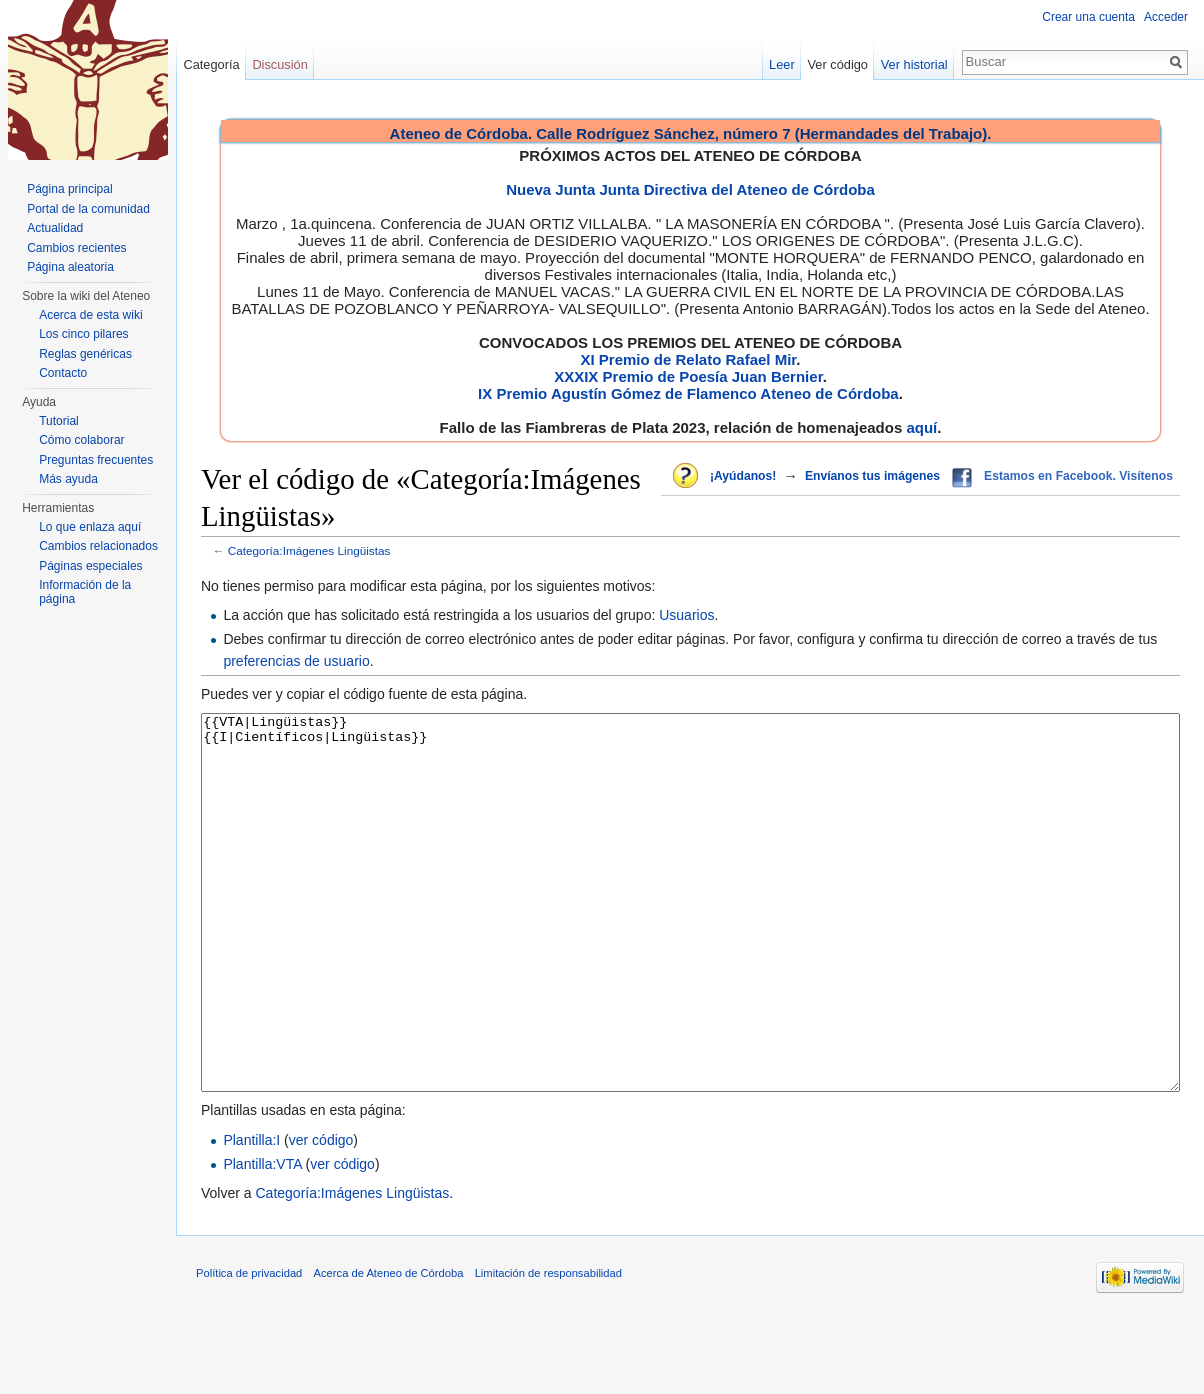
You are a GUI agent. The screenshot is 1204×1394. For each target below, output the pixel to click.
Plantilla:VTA (262, 1239)
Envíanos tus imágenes (872, 476)
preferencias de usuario (296, 661)
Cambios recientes (76, 248)
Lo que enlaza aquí (90, 527)
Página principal (69, 189)
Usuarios (686, 615)
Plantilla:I (251, 1215)
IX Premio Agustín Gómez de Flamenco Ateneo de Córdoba (688, 393)
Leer (782, 64)
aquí (921, 427)
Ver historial (914, 64)
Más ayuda (68, 479)
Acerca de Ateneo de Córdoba (389, 1348)
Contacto (63, 373)
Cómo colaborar (81, 440)
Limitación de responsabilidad (548, 1348)
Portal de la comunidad (88, 209)
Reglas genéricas (85, 354)
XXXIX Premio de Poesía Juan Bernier (688, 376)
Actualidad (55, 228)
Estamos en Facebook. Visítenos (1078, 476)
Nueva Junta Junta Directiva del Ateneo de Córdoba (690, 189)
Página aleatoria (70, 267)
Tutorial (59, 421)
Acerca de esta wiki (90, 315)
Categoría (211, 64)
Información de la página (85, 592)
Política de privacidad (249, 1348)
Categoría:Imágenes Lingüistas (309, 550)
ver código (321, 1215)
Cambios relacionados (98, 546)
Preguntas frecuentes (96, 460)
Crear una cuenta (1088, 17)
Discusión (279, 64)
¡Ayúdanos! (743, 476)
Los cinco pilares (83, 334)
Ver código (838, 64)
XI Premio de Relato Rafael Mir (688, 359)
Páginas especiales (90, 566)
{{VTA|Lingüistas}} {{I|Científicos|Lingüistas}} (690, 940)
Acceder (1166, 17)
